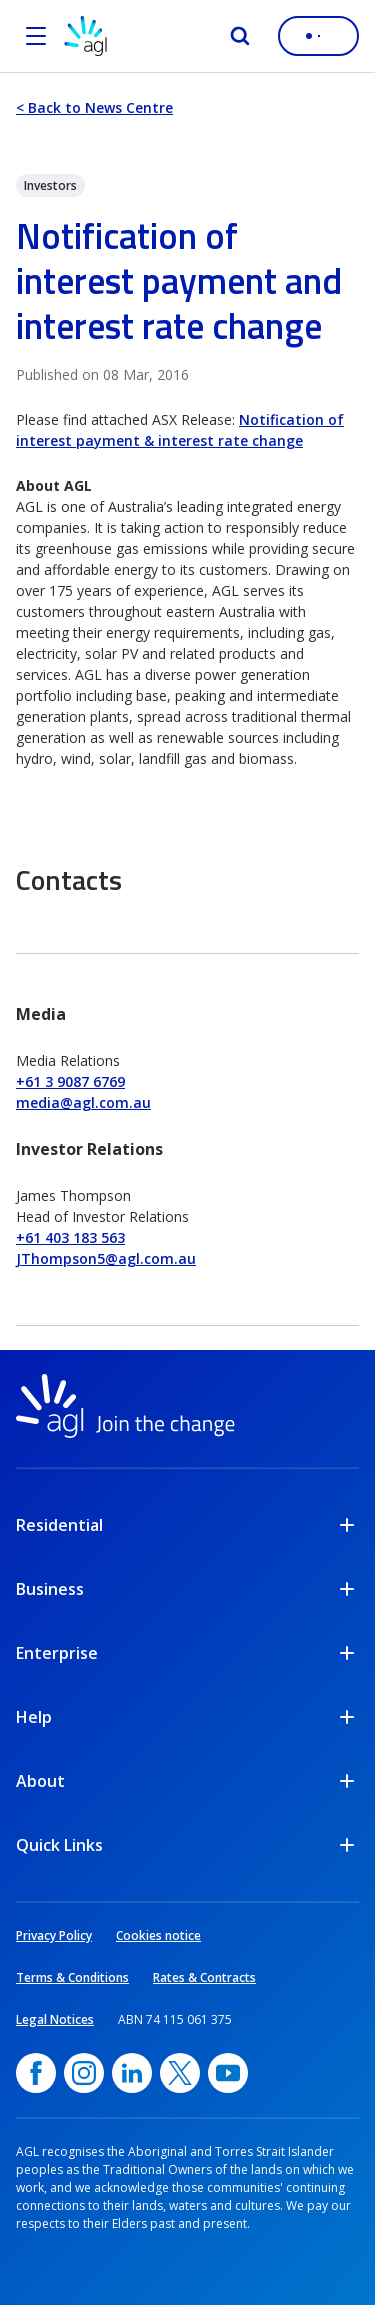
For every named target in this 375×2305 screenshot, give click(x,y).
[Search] (240, 36)
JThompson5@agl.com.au (106, 1258)
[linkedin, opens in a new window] (132, 2073)
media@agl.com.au (83, 1102)
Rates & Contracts (204, 1977)
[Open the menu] (36, 36)
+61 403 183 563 (70, 1237)
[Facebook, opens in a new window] (36, 2073)
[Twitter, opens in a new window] (180, 2073)
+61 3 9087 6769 (70, 1081)
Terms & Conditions (72, 1977)
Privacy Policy (54, 1935)
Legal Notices (55, 2019)
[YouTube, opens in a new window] (228, 2073)
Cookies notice (158, 1935)
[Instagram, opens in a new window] (84, 2073)
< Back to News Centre (94, 107)
